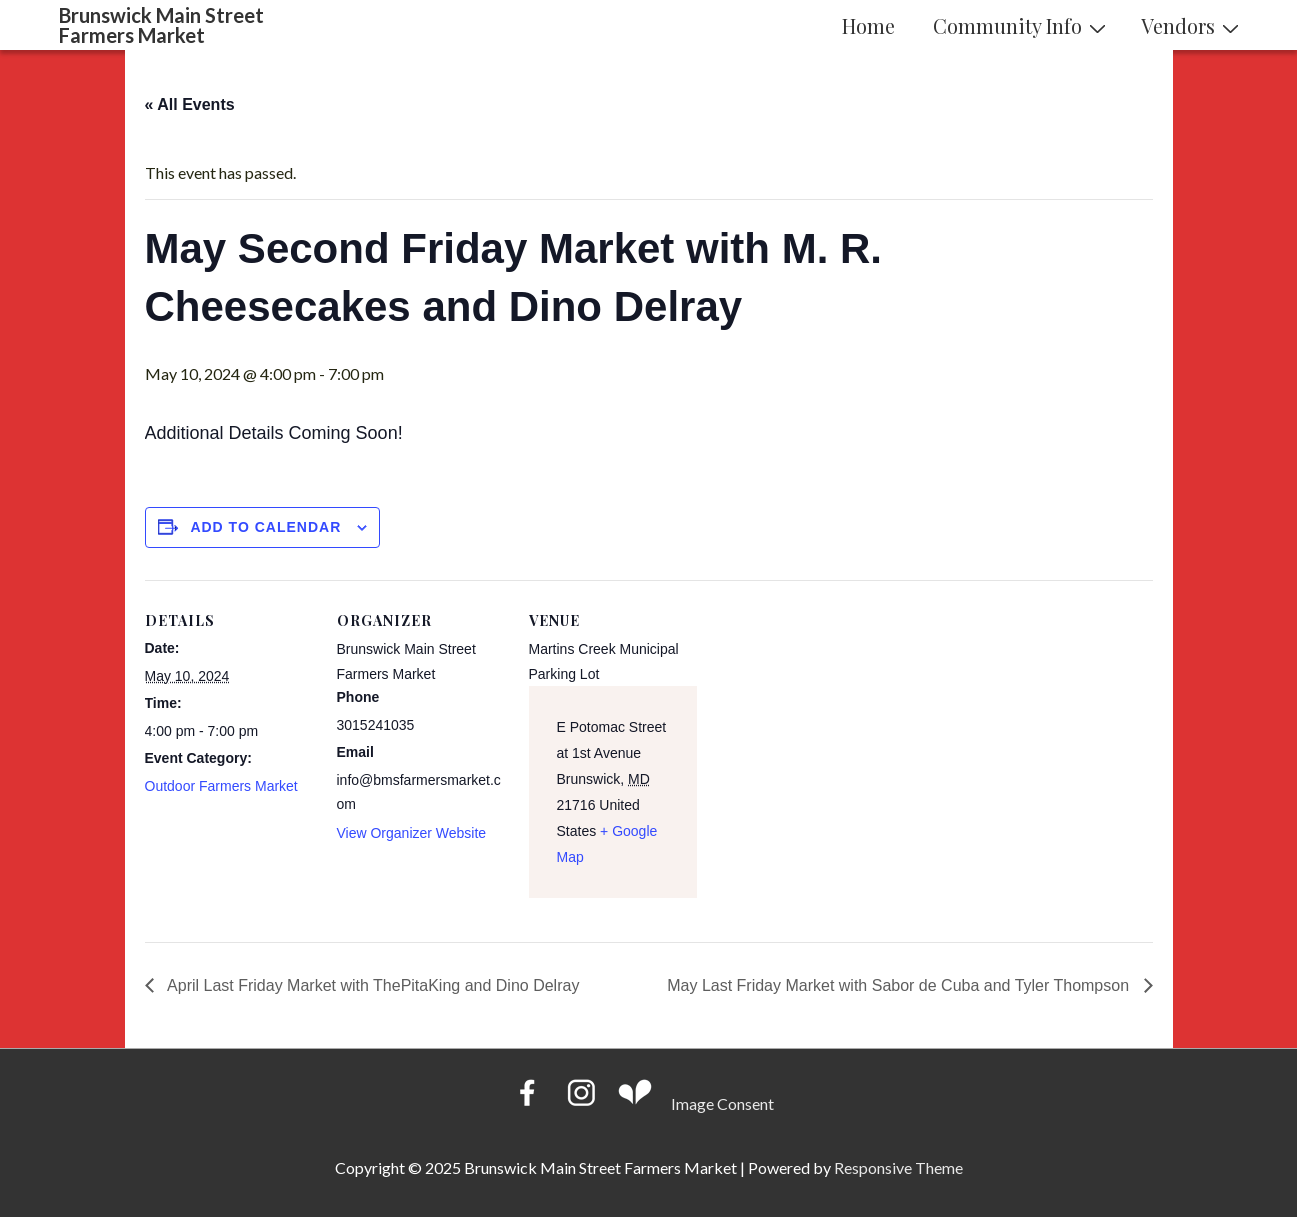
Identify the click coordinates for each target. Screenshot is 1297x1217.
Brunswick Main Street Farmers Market (161, 25)
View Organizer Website (412, 833)
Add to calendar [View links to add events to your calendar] (265, 527)
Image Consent (722, 1103)
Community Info (1022, 25)
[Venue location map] (826, 717)
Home (868, 25)
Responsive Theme (898, 1167)
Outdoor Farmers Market (221, 786)
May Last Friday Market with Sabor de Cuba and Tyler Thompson (900, 985)
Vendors (1192, 25)
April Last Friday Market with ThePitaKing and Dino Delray (372, 985)
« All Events (190, 104)
